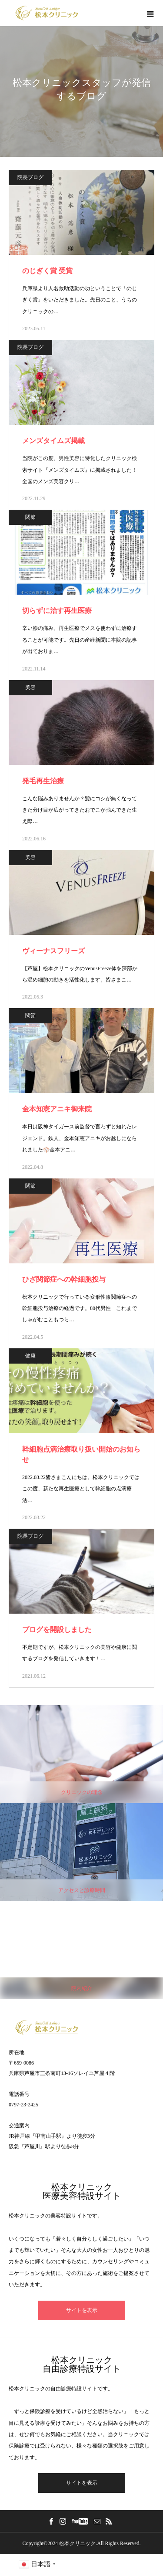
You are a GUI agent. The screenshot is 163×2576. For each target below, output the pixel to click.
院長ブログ (30, 177)
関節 (30, 517)
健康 (30, 1356)
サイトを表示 (81, 2310)
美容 (30, 687)
